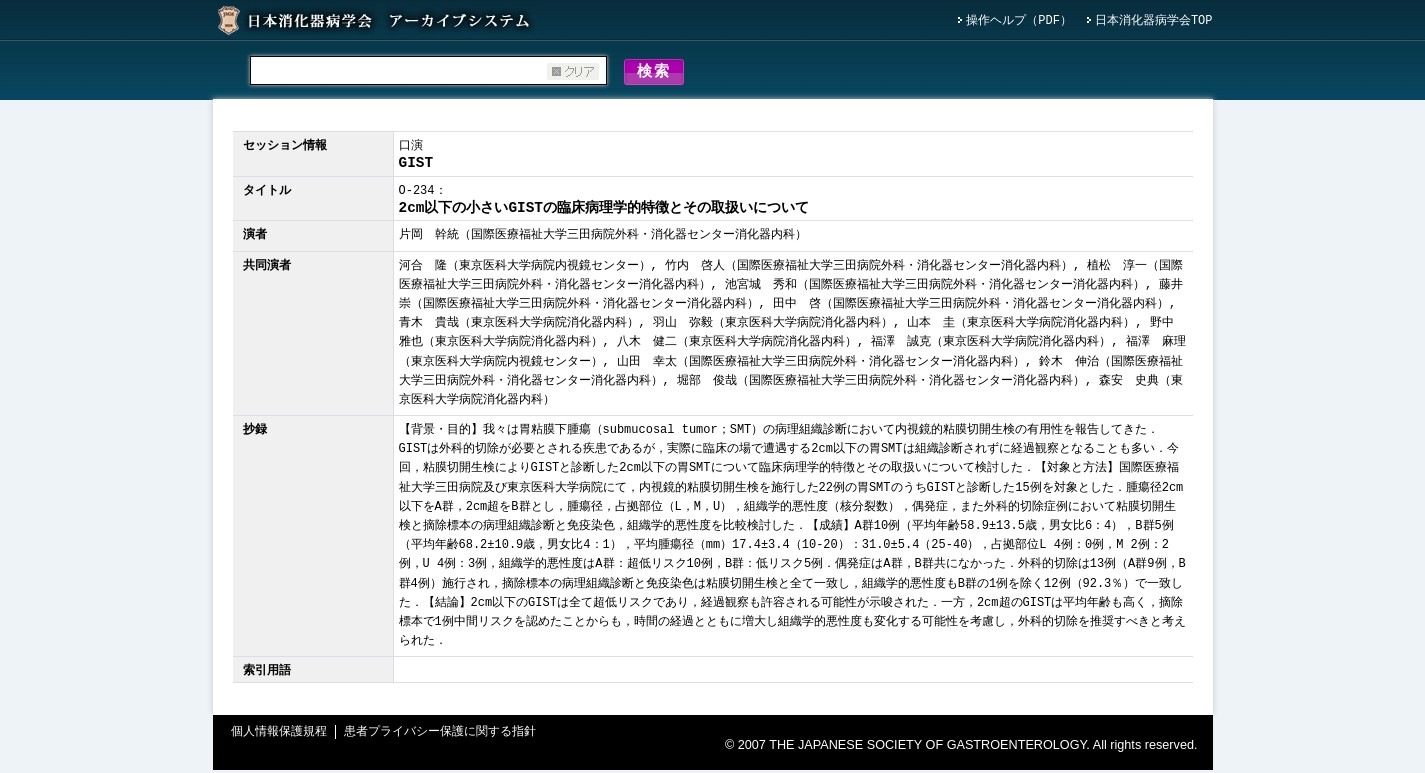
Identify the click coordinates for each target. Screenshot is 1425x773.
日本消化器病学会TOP (1154, 21)
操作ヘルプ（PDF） (1019, 21)
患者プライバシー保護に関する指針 (440, 735)
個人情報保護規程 (279, 735)
